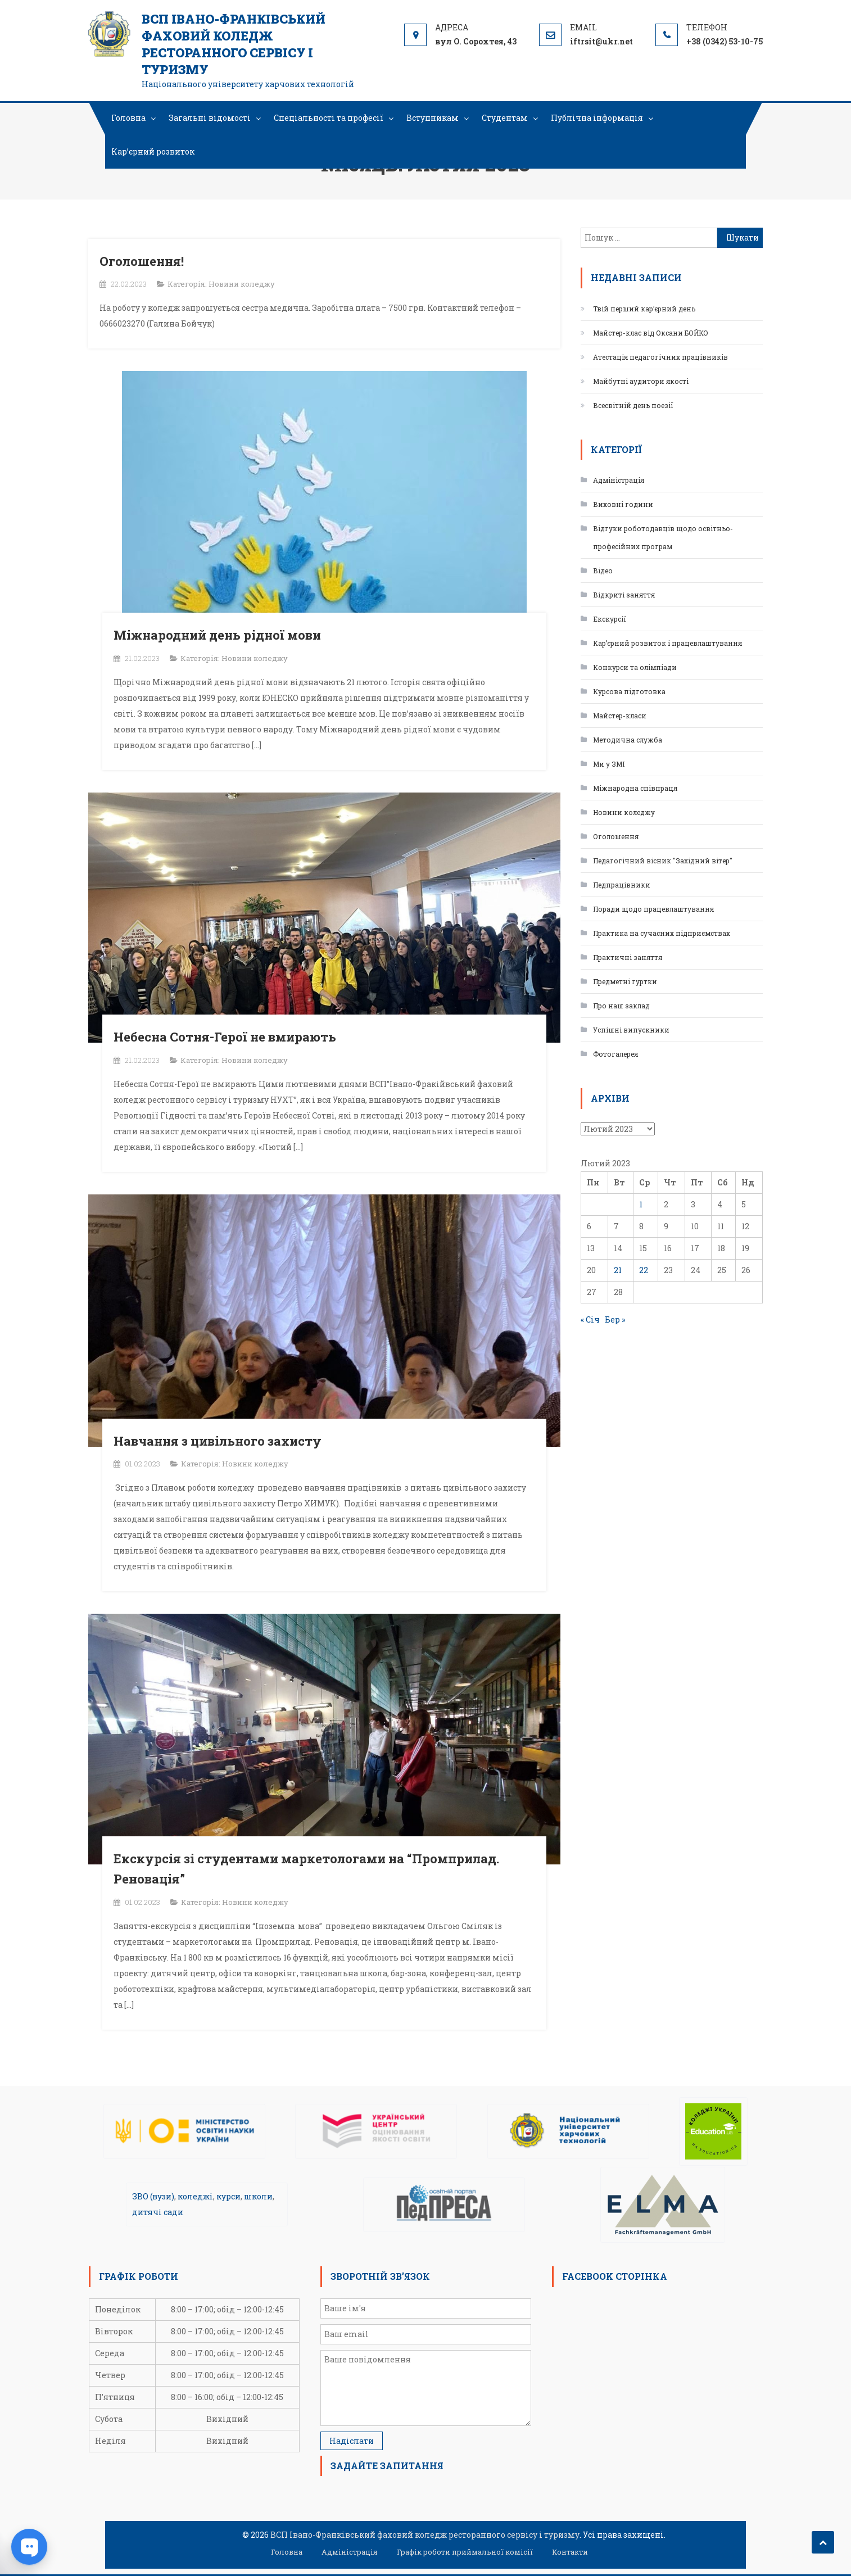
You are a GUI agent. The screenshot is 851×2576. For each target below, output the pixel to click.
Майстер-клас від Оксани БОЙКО (650, 332)
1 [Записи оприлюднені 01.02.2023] (640, 1204)
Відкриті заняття (624, 594)
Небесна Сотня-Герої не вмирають (225, 1037)
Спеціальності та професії (328, 117)
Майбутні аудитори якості (641, 381)
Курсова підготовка (629, 691)
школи (258, 2196)
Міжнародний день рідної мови (217, 635)
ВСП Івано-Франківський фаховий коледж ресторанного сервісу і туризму (233, 44)
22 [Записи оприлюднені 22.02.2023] (643, 1270)
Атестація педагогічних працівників (660, 356)
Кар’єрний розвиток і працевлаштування (667, 643)
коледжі (195, 2196)
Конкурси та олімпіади (635, 667)
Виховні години (623, 504)
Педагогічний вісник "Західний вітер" (662, 860)
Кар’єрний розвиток (152, 151)
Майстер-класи (619, 715)
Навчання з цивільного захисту (218, 1441)
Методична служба (627, 739)
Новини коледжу (242, 284)
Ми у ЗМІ (608, 763)
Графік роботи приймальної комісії (465, 2552)
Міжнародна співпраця (635, 788)
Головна (128, 117)
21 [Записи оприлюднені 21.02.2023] (618, 1270)
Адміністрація (618, 480)
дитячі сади (157, 2212)
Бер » (615, 1319)
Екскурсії (609, 618)
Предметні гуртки (625, 981)
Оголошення (616, 836)
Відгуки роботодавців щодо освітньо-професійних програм (663, 537)
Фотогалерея (615, 1053)
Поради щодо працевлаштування (653, 908)
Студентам (505, 117)
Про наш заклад (621, 1005)
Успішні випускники (631, 1029)
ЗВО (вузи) (153, 2196)
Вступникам (432, 117)
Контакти (570, 2552)
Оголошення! (141, 261)
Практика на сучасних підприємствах (661, 933)
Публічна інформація (597, 117)
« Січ (590, 1319)
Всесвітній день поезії (633, 405)
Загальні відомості (210, 117)
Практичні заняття (627, 957)
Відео (603, 570)
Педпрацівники (621, 884)
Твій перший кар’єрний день (644, 308)
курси (228, 2196)
